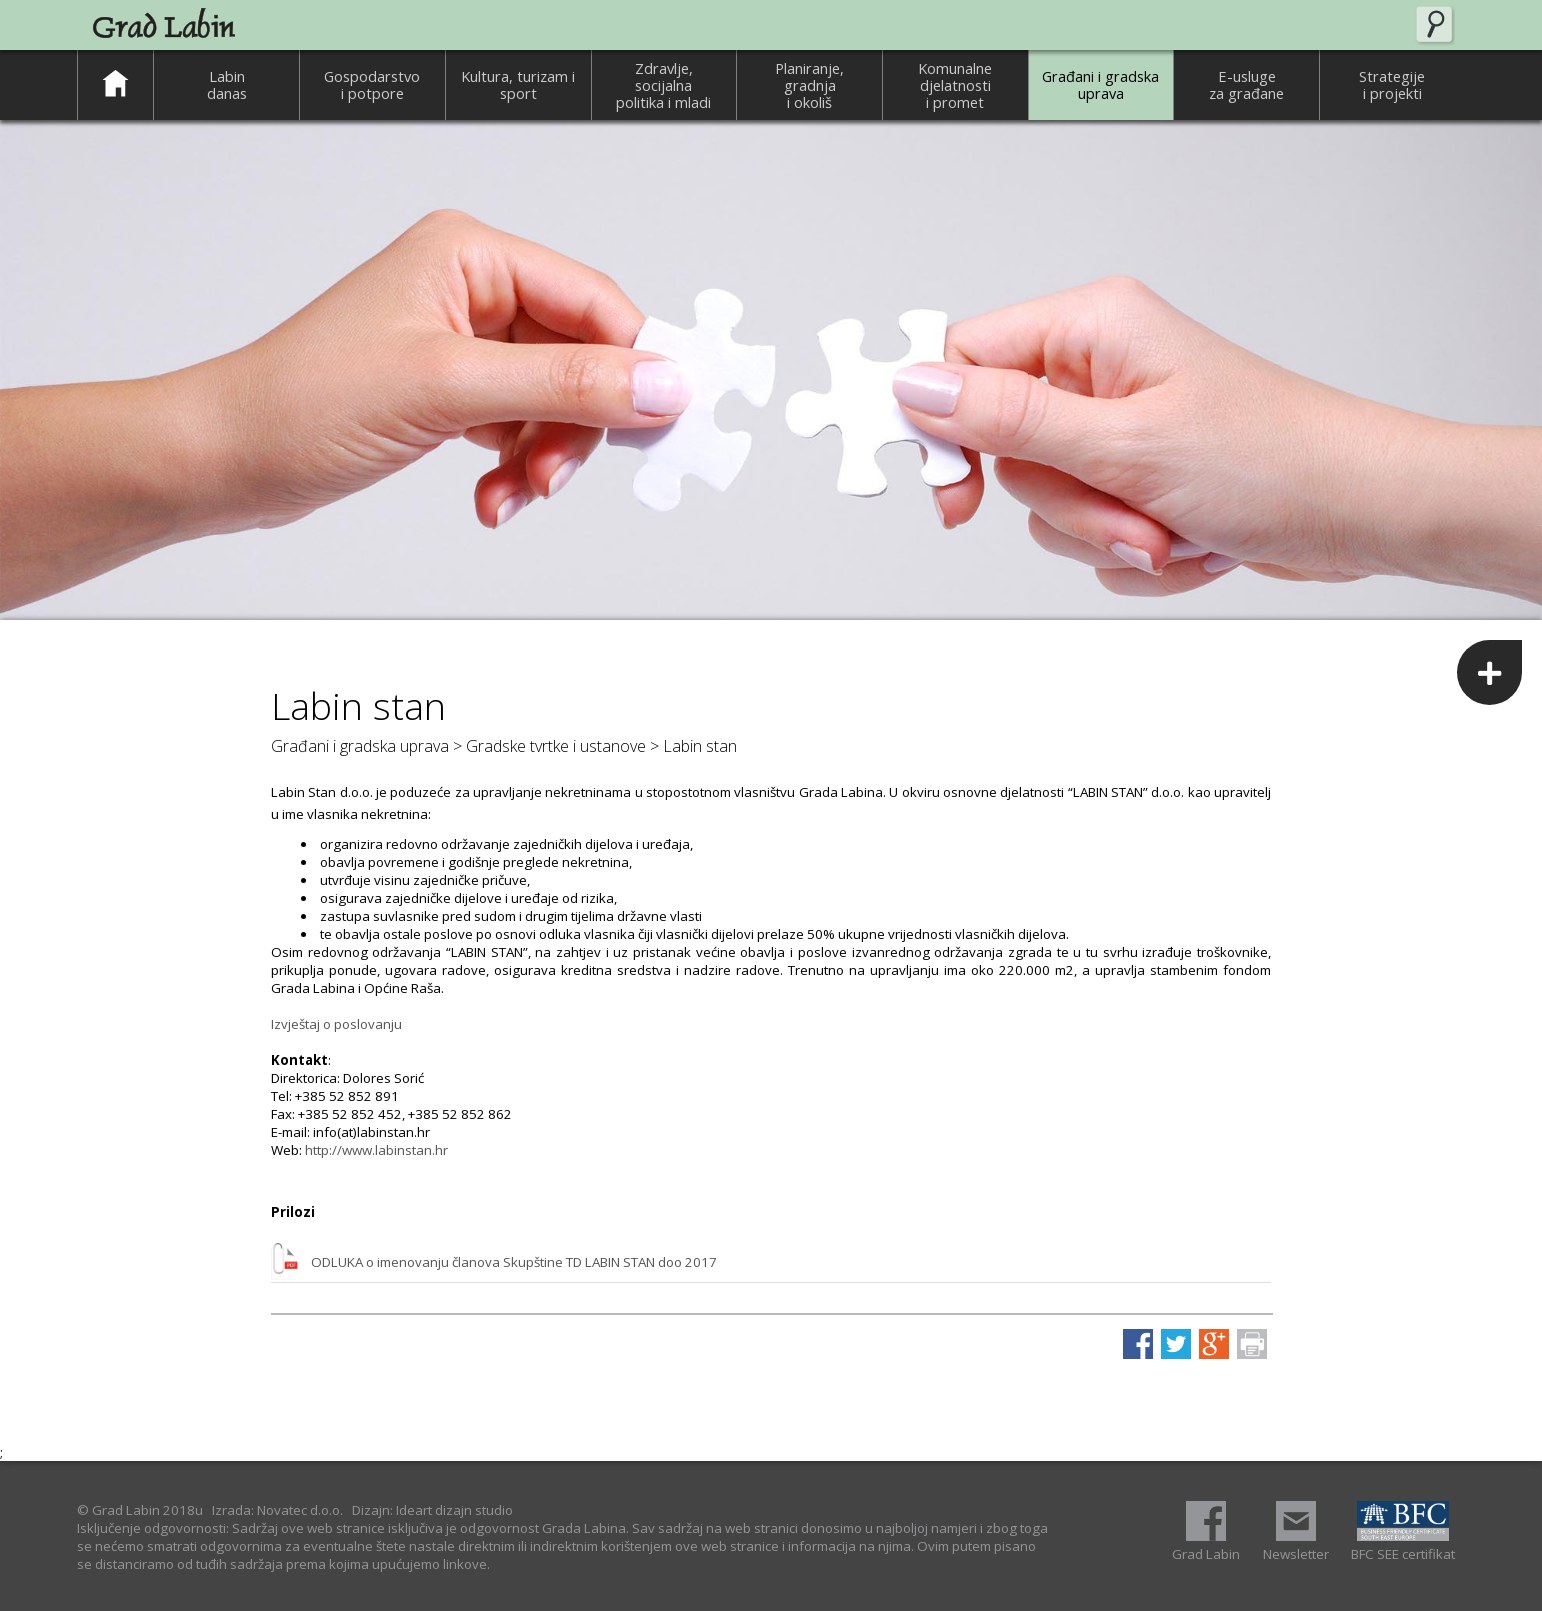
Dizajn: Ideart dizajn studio (432, 1510)
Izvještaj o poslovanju (336, 1024)
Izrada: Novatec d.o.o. (277, 1510)
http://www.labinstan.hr (376, 1150)
